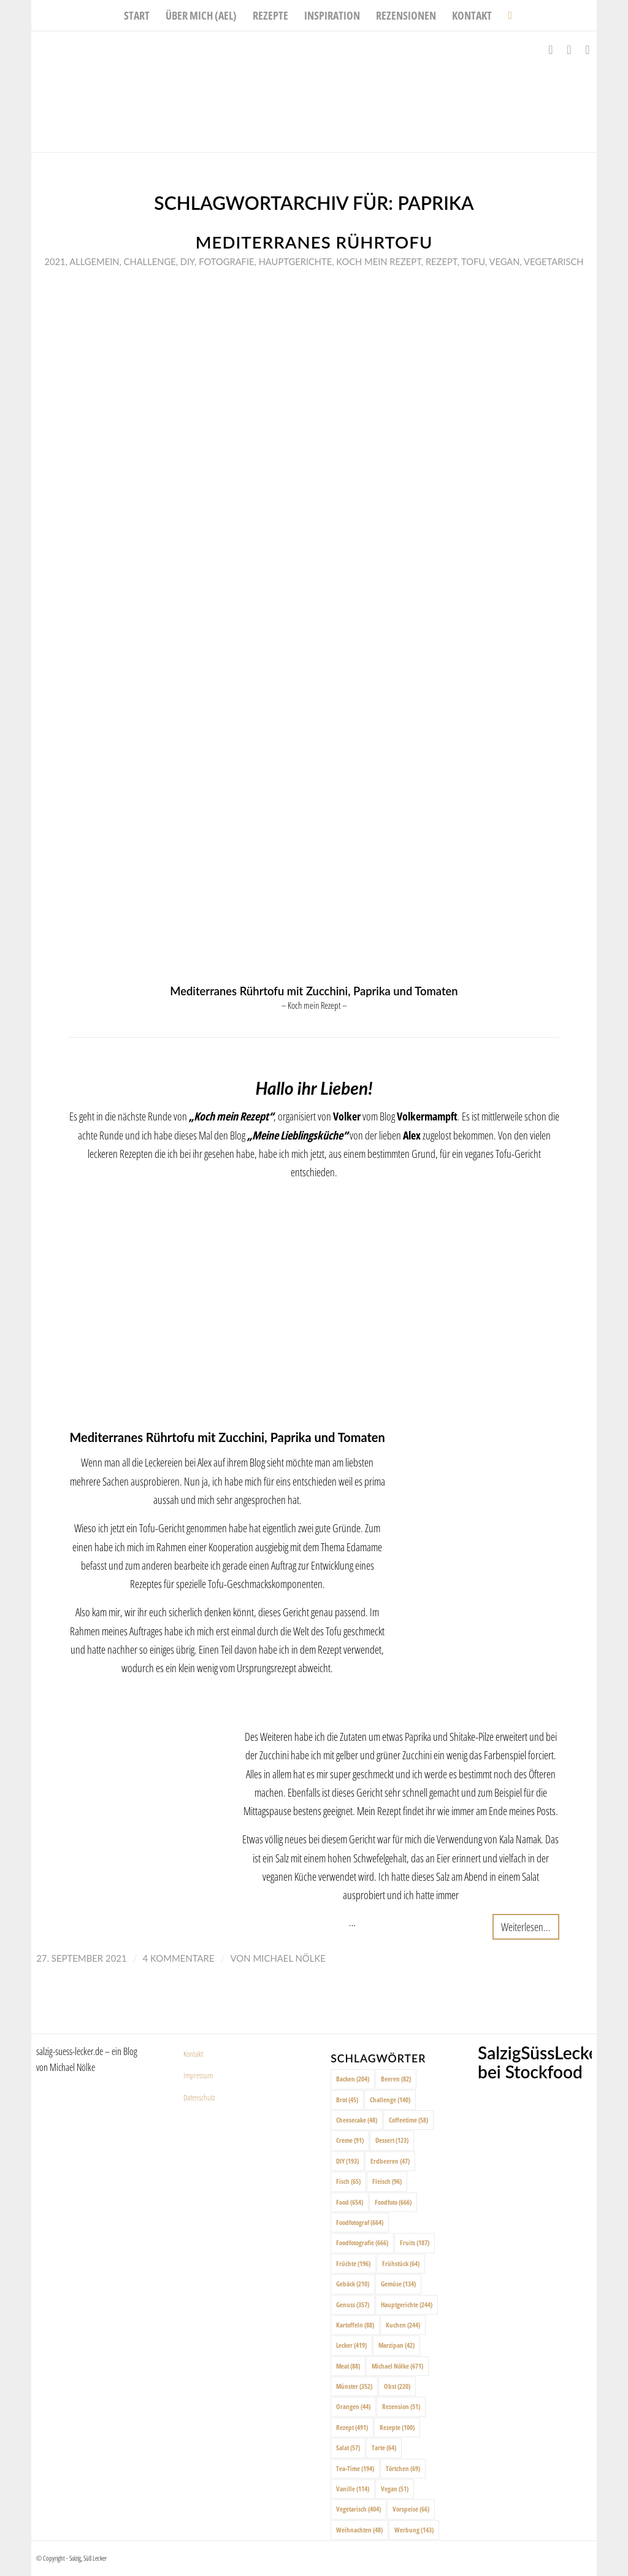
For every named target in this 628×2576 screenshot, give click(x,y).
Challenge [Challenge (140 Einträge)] (390, 2099)
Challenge (150, 261)
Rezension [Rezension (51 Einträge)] (401, 2406)
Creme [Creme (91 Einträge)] (350, 2140)
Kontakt (193, 2053)
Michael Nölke (289, 1958)
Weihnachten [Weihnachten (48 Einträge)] (359, 2529)
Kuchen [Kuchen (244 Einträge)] (403, 2324)
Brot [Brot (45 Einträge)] (347, 2099)
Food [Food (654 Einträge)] (349, 2202)
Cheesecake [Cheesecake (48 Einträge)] (356, 2119)
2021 (54, 261)
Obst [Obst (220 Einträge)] (397, 2386)
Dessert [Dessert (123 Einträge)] (391, 2140)
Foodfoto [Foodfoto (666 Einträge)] (393, 2202)
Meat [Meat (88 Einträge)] (348, 2365)
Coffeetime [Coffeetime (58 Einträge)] (408, 2119)
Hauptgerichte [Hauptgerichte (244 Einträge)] (406, 2304)
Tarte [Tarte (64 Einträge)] (384, 2447)
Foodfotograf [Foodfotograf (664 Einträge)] (359, 2222)
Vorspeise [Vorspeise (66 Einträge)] (410, 2508)
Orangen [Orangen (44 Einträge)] (353, 2406)
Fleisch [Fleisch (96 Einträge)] (387, 2181)
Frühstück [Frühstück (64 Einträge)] (400, 2263)
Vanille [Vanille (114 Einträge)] (352, 2488)
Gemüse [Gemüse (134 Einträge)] (398, 2283)
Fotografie (226, 261)
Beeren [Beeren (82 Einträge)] (396, 2078)
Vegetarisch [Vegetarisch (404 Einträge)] (358, 2508)
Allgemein (94, 261)
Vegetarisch (553, 261)
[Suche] (505, 15)
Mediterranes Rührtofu (314, 242)
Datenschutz (199, 2097)
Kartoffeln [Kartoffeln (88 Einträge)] (355, 2324)
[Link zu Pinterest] (587, 49)
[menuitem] (137, 15)
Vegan (504, 261)
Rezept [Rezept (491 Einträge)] (352, 2427)
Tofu (473, 261)
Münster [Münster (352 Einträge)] (354, 2386)
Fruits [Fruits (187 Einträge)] (414, 2242)
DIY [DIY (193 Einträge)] (347, 2160)
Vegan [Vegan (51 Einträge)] (394, 2488)
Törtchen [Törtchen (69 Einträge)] (403, 2468)
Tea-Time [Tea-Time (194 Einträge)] (355, 2468)
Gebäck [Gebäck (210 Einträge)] (352, 2283)
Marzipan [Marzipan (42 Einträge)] (396, 2345)
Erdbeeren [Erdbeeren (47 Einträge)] (390, 2160)
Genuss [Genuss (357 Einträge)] (352, 2304)
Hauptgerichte (295, 261)
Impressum (198, 2075)
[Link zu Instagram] (569, 49)
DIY (187, 261)
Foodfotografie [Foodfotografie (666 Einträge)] (362, 2242)
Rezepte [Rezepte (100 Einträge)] (397, 2427)
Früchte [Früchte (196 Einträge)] (353, 2263)
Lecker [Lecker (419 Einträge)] (351, 2345)
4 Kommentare (179, 1958)
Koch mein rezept (378, 261)
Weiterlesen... (526, 1926)
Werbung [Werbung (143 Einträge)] (414, 2529)
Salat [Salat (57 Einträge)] (348, 2447)
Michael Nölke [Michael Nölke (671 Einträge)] (397, 2365)
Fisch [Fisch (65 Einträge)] (348, 2181)
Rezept (442, 261)
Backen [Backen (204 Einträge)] (352, 2078)
